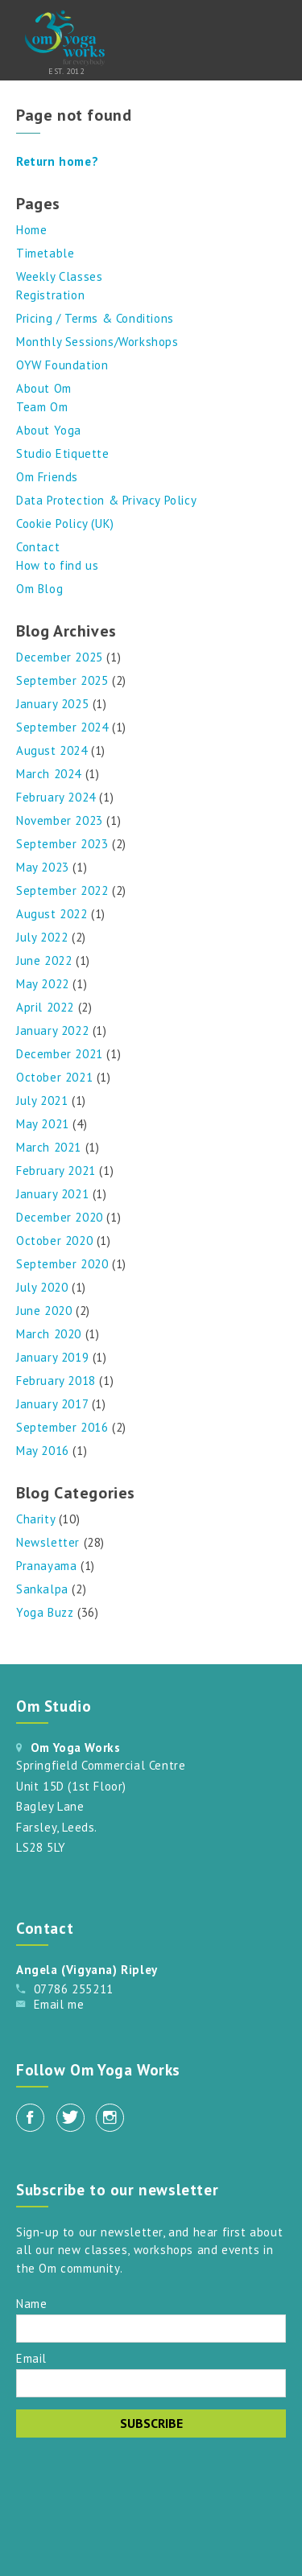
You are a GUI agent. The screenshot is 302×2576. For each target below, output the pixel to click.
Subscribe (151, 2423)
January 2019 (52, 1357)
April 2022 (45, 1007)
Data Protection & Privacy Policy (106, 500)
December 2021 (59, 1053)
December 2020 (59, 1217)
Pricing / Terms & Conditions (95, 318)
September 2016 (62, 1427)
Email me (59, 2004)
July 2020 (42, 1287)
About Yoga (48, 430)
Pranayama (46, 1565)
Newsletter (48, 1542)
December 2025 (59, 657)
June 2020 (44, 1310)
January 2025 (52, 703)
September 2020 (62, 1264)
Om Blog (39, 588)
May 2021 (42, 1123)
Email (31, 2357)
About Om (44, 388)
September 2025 (62, 680)
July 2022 (42, 937)
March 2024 (48, 773)
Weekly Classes (59, 276)
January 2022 (52, 1030)
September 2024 (62, 727)
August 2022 (52, 913)
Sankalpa (42, 1589)
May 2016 (42, 1450)
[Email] (151, 2383)
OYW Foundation (62, 365)
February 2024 (56, 797)
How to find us (57, 565)
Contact (38, 546)
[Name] (151, 2328)
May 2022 (42, 983)
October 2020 (54, 1240)
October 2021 (54, 1077)
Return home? (57, 161)
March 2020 (48, 1334)
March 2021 (48, 1147)
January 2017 (52, 1404)
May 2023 (42, 867)
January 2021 (52, 1193)
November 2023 (59, 820)
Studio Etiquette (63, 453)
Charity (35, 1519)
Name (31, 2303)
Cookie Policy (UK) (65, 523)
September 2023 (62, 843)
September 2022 (62, 890)
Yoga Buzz (44, 1612)
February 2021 (56, 1170)
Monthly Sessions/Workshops (97, 341)
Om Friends (47, 476)
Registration (50, 295)
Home (31, 229)
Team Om (42, 406)
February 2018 (56, 1380)
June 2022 (44, 960)
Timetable (45, 253)
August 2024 (52, 750)
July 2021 (42, 1100)
